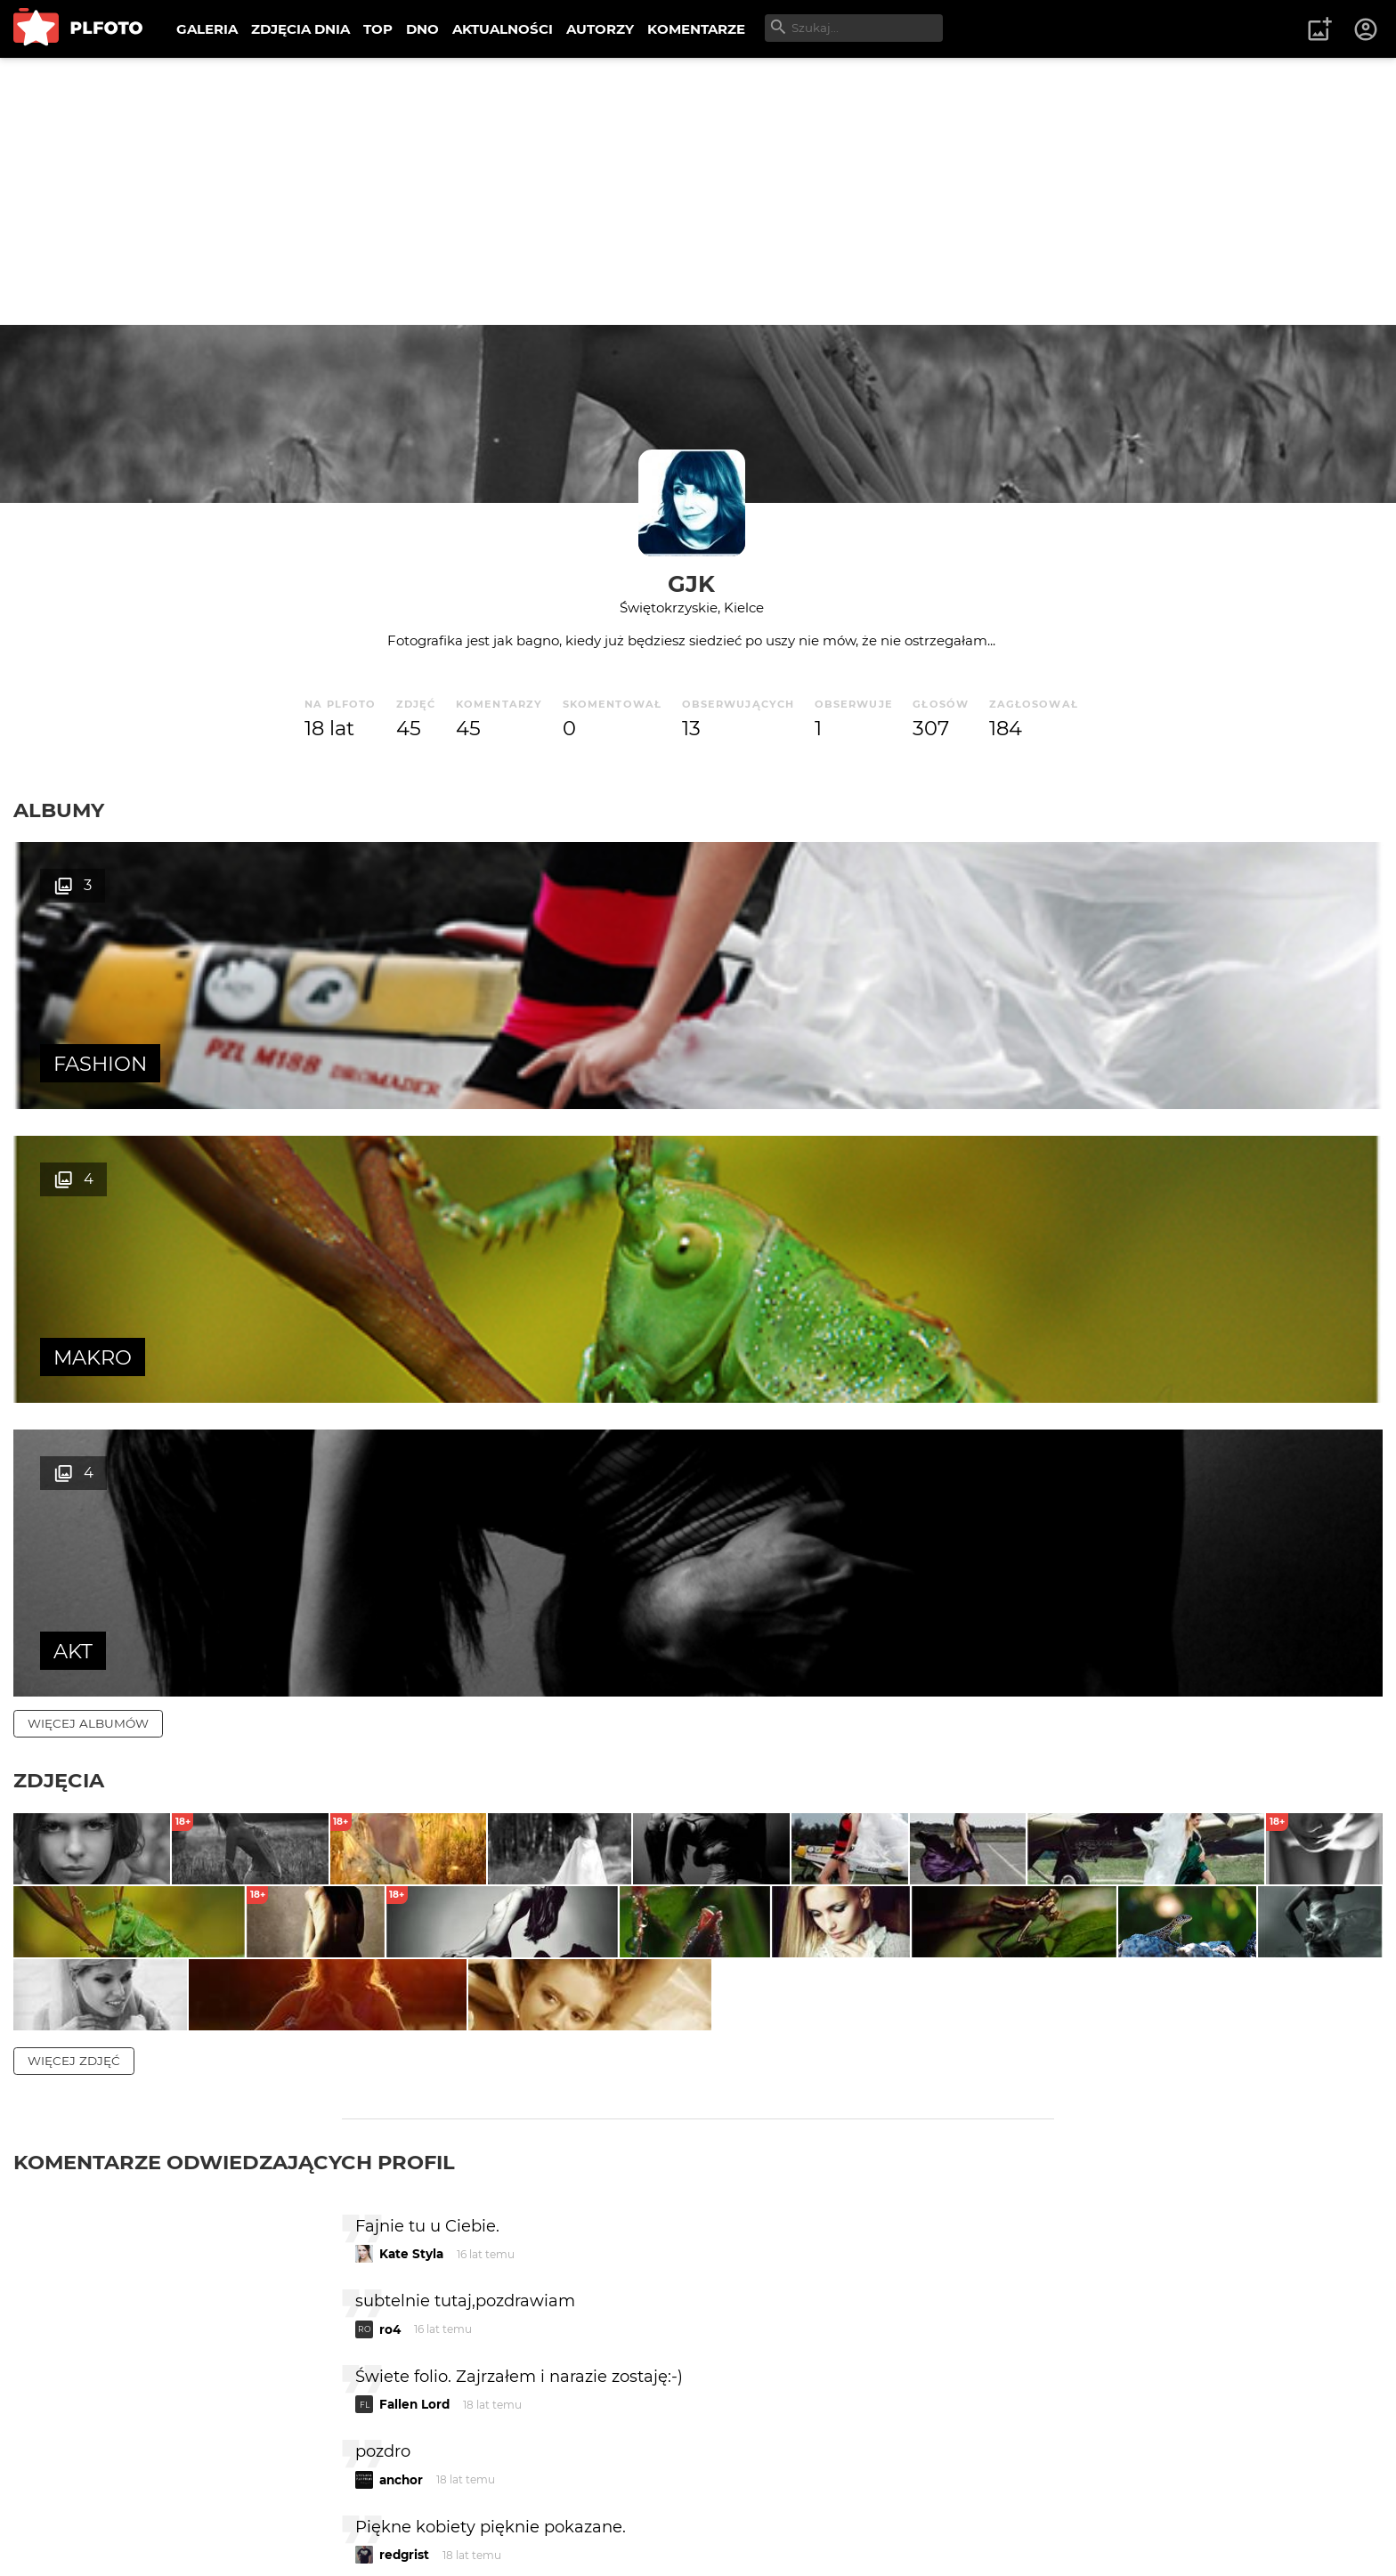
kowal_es (408, 2229)
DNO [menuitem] (422, 28)
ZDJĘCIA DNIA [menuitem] (300, 28)
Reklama (332, 2504)
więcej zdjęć (74, 1659)
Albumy (58, 810)
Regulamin (64, 2534)
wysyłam (991, 2304)
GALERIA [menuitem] (207, 28)
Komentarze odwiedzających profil (234, 1760)
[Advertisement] (698, 191)
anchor (401, 2078)
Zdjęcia (58, 1192)
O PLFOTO (63, 2504)
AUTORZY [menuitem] (600, 28)
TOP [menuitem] (378, 28)
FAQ (260, 2504)
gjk (691, 583)
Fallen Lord (414, 2004)
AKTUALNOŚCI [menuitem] (502, 28)
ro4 (390, 1928)
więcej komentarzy (98, 2381)
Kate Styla (411, 1853)
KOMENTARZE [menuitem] (696, 28)
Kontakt (418, 2504)
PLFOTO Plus (172, 2504)
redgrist (404, 2154)
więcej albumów (88, 1136)
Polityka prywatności (195, 2534)
